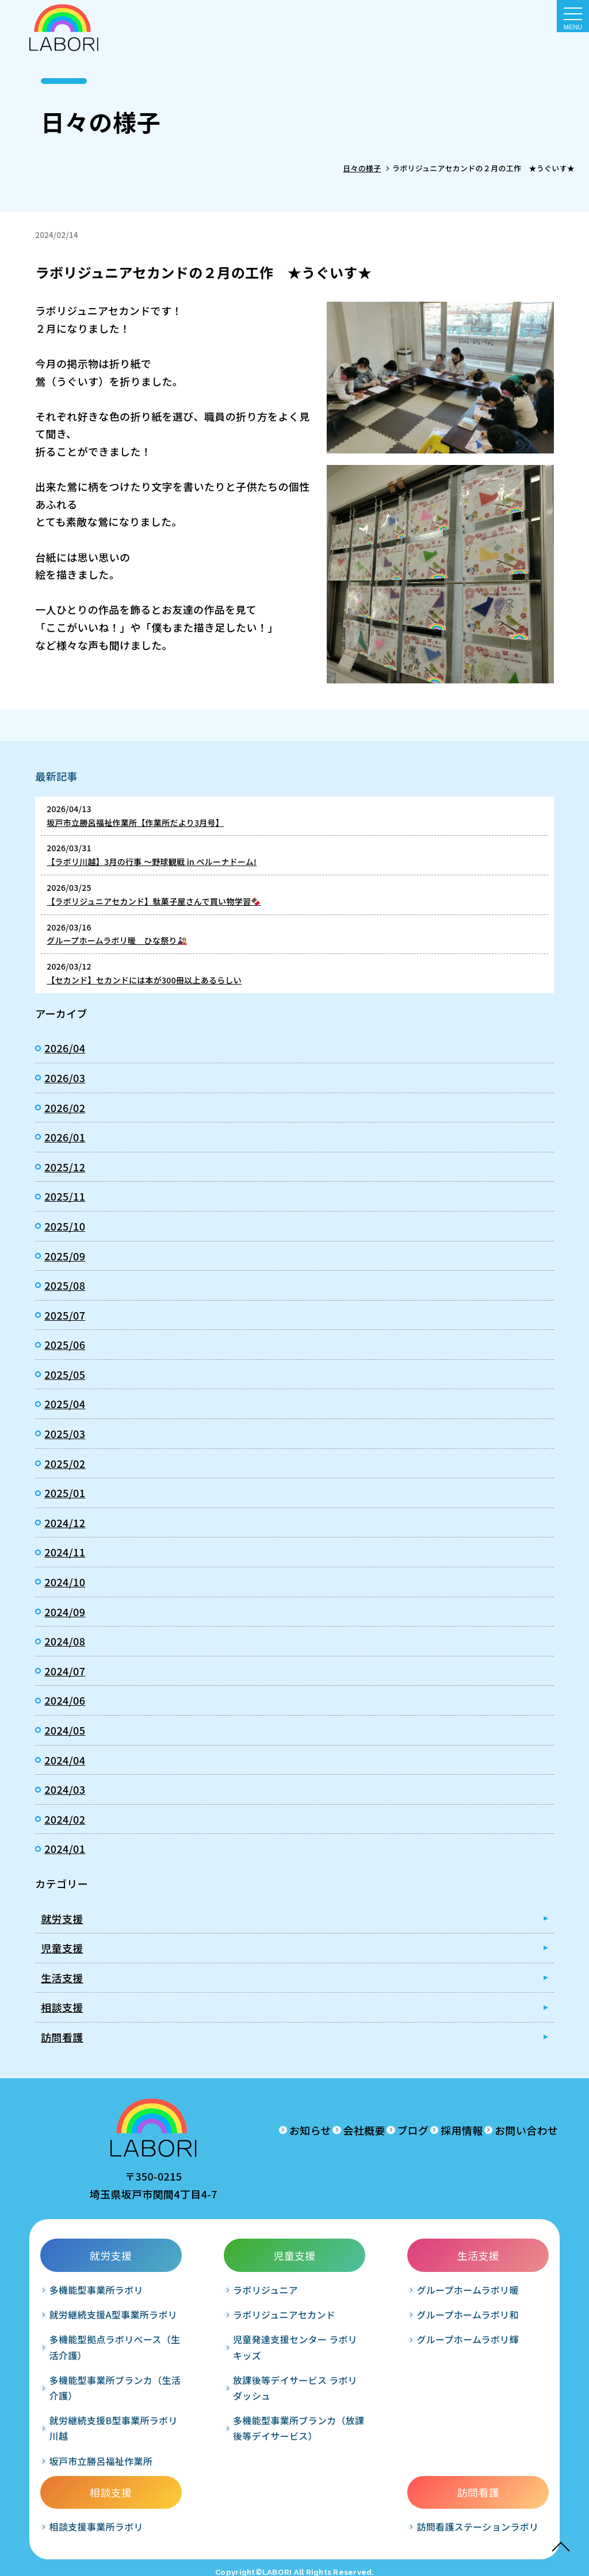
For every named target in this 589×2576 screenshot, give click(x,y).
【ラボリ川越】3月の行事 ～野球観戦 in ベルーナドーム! (152, 861)
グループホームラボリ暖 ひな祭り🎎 (117, 940)
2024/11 (64, 1551)
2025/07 (64, 1315)
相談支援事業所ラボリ (398, 2301)
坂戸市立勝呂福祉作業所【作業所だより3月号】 (135, 822)
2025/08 (64, 1285)
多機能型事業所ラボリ (92, 2301)
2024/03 (64, 1789)
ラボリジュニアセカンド (193, 2325)
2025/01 (64, 1492)
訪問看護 (62, 2036)
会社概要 (287, 2130)
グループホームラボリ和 (295, 2341)
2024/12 (64, 1522)
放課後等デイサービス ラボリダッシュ (194, 2406)
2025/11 (64, 1196)
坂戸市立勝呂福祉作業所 (92, 2503)
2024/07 (64, 1670)
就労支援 (62, 1918)
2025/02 (64, 1463)
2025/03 (64, 1433)
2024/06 (64, 1700)
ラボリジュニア (184, 2293)
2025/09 (64, 1255)
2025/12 (64, 1166)
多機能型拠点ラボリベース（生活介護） (92, 2382)
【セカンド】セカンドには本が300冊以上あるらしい (144, 980)
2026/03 (64, 1077)
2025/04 (64, 1403)
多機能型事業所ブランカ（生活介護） (92, 2422)
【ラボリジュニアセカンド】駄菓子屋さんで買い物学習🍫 (154, 901)
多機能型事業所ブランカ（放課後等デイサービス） (194, 2454)
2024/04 (64, 1759)
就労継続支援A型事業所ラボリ (90, 2341)
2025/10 (64, 1225)
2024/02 (64, 1819)
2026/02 (64, 1107)
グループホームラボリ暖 (295, 2301)
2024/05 (64, 1730)
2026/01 (64, 1136)
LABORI (277, 2559)
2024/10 (64, 1581)
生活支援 (62, 1977)
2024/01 (64, 1848)
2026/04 (64, 1047)
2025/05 (64, 1374)
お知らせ (214, 2130)
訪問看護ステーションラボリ (500, 2301)
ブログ (355, 2130)
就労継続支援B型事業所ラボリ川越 (91, 2463)
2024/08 (64, 1640)
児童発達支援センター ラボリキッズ (194, 2366)
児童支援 (62, 1947)
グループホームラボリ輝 (295, 2382)
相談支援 (62, 2007)
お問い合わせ (507, 2130)
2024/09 (64, 1611)
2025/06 (64, 1344)
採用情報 (423, 2130)
